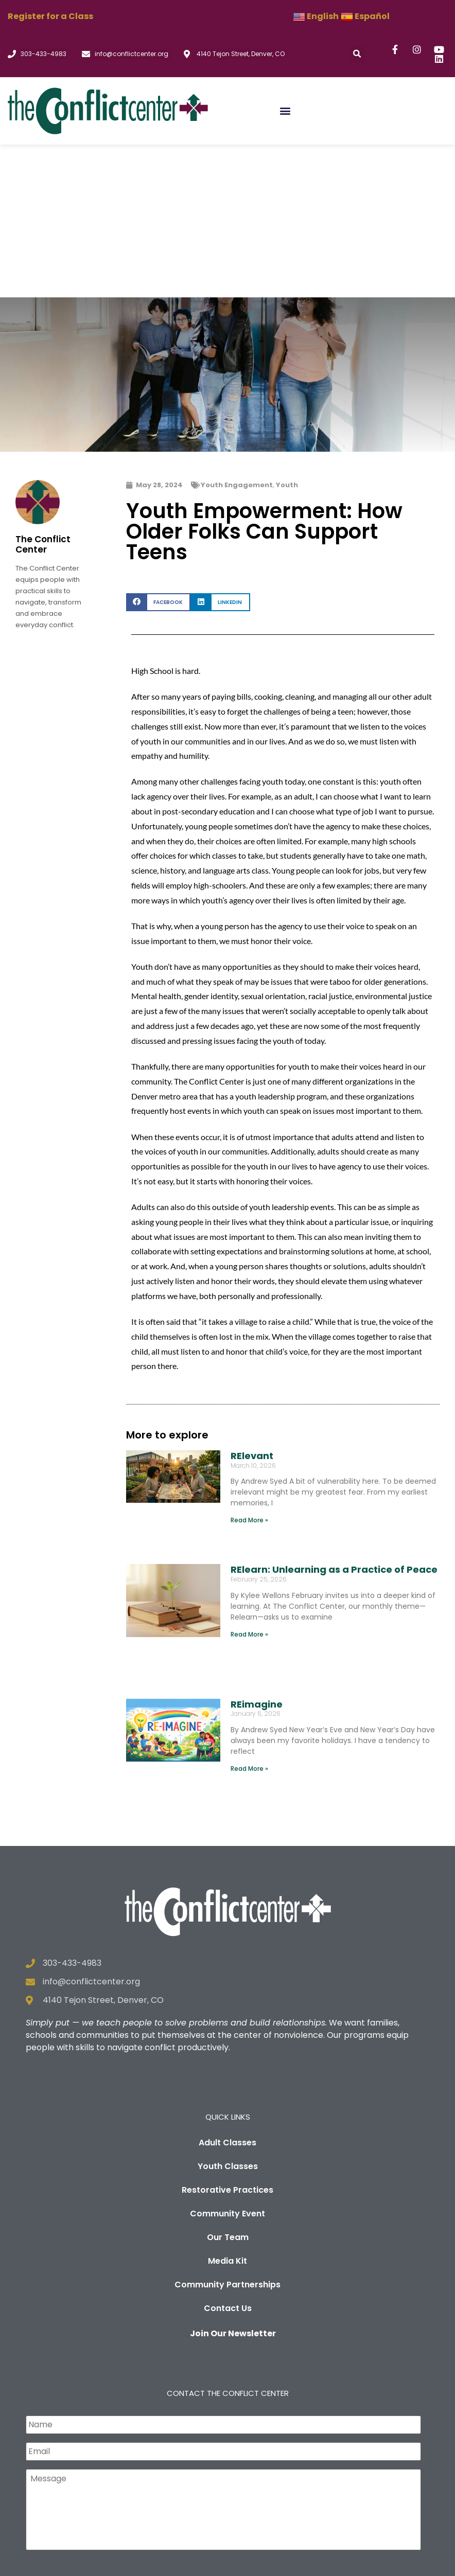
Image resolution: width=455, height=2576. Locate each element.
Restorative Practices (227, 2037)
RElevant (252, 1302)
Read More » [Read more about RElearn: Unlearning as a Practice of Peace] (249, 1481)
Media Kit (227, 2108)
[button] (357, 54)
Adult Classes (227, 1990)
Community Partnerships (227, 2132)
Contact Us (228, 2155)
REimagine (257, 1551)
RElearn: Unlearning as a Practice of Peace (334, 1417)
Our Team (228, 2084)
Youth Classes (228, 2013)
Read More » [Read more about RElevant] (249, 1367)
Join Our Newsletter (233, 2181)
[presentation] (104, 2430)
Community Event (227, 2061)
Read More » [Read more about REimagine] (249, 1615)
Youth (287, 332)
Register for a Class (50, 16)
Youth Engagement (237, 332)
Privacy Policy (183, 2563)
